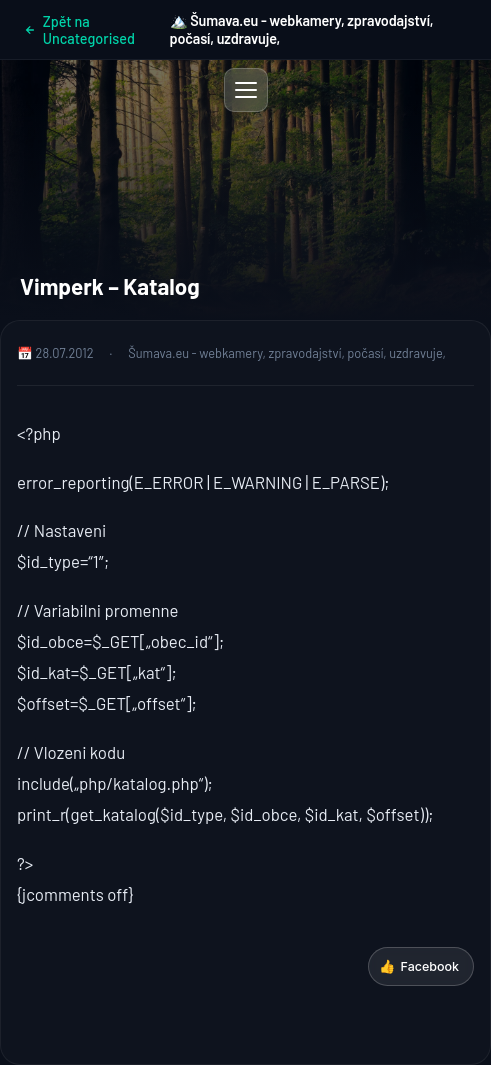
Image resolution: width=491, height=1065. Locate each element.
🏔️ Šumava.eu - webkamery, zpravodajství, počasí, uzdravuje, (302, 29)
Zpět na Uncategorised (79, 30)
